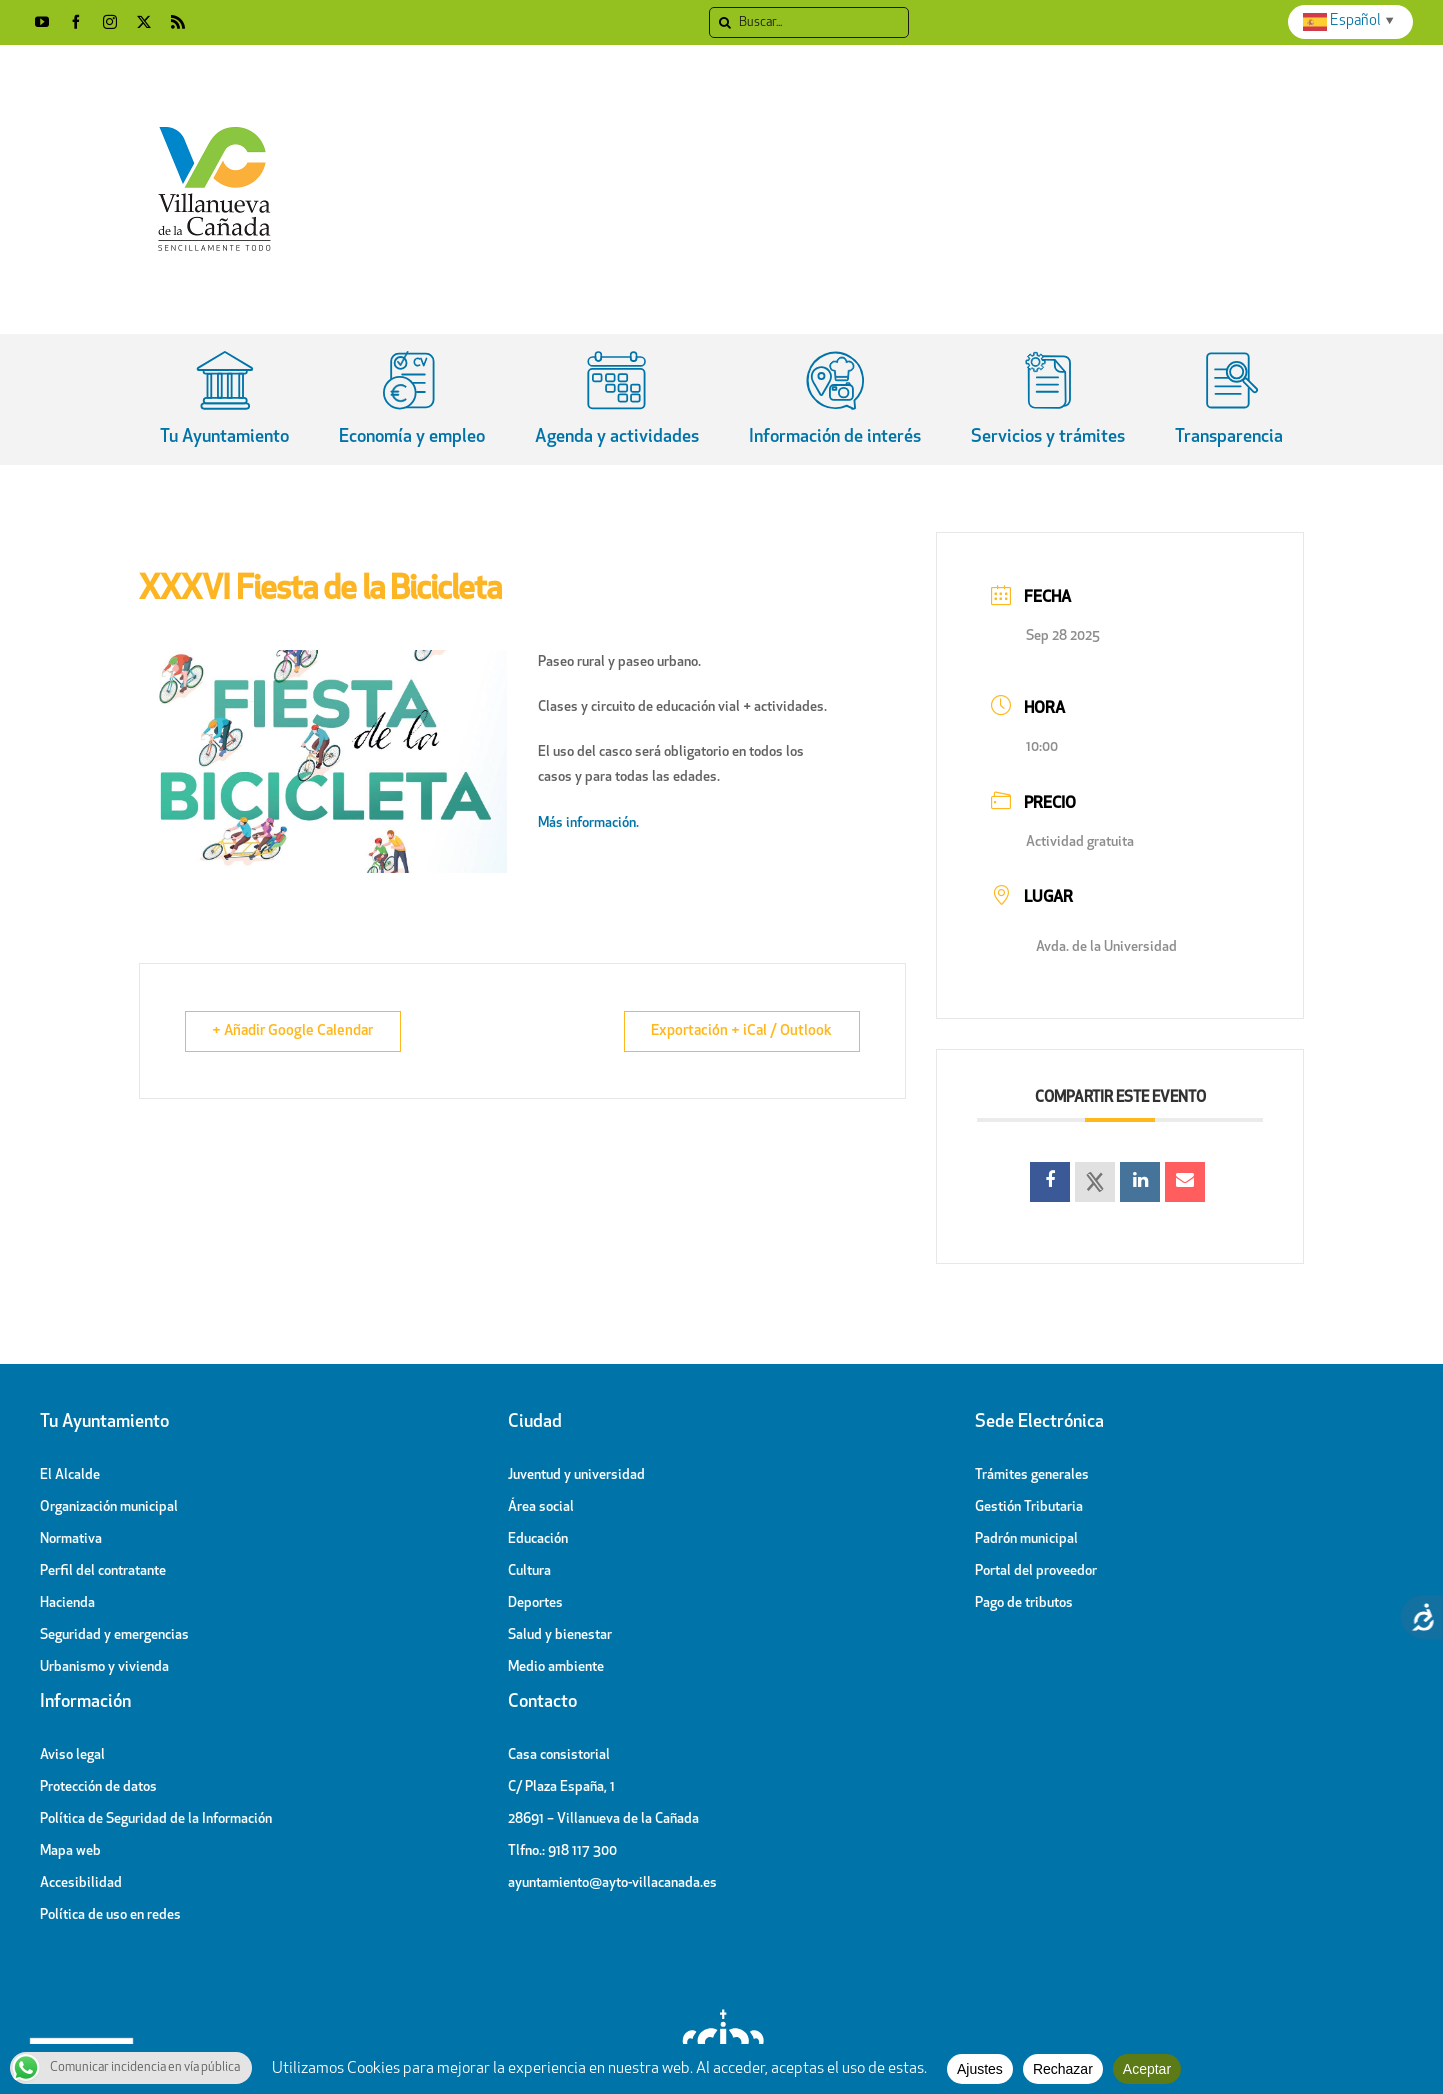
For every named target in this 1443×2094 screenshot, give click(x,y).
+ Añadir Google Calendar (295, 1031)
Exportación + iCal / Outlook (740, 1031)
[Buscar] (809, 22)
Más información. (590, 823)
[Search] (724, 22)
